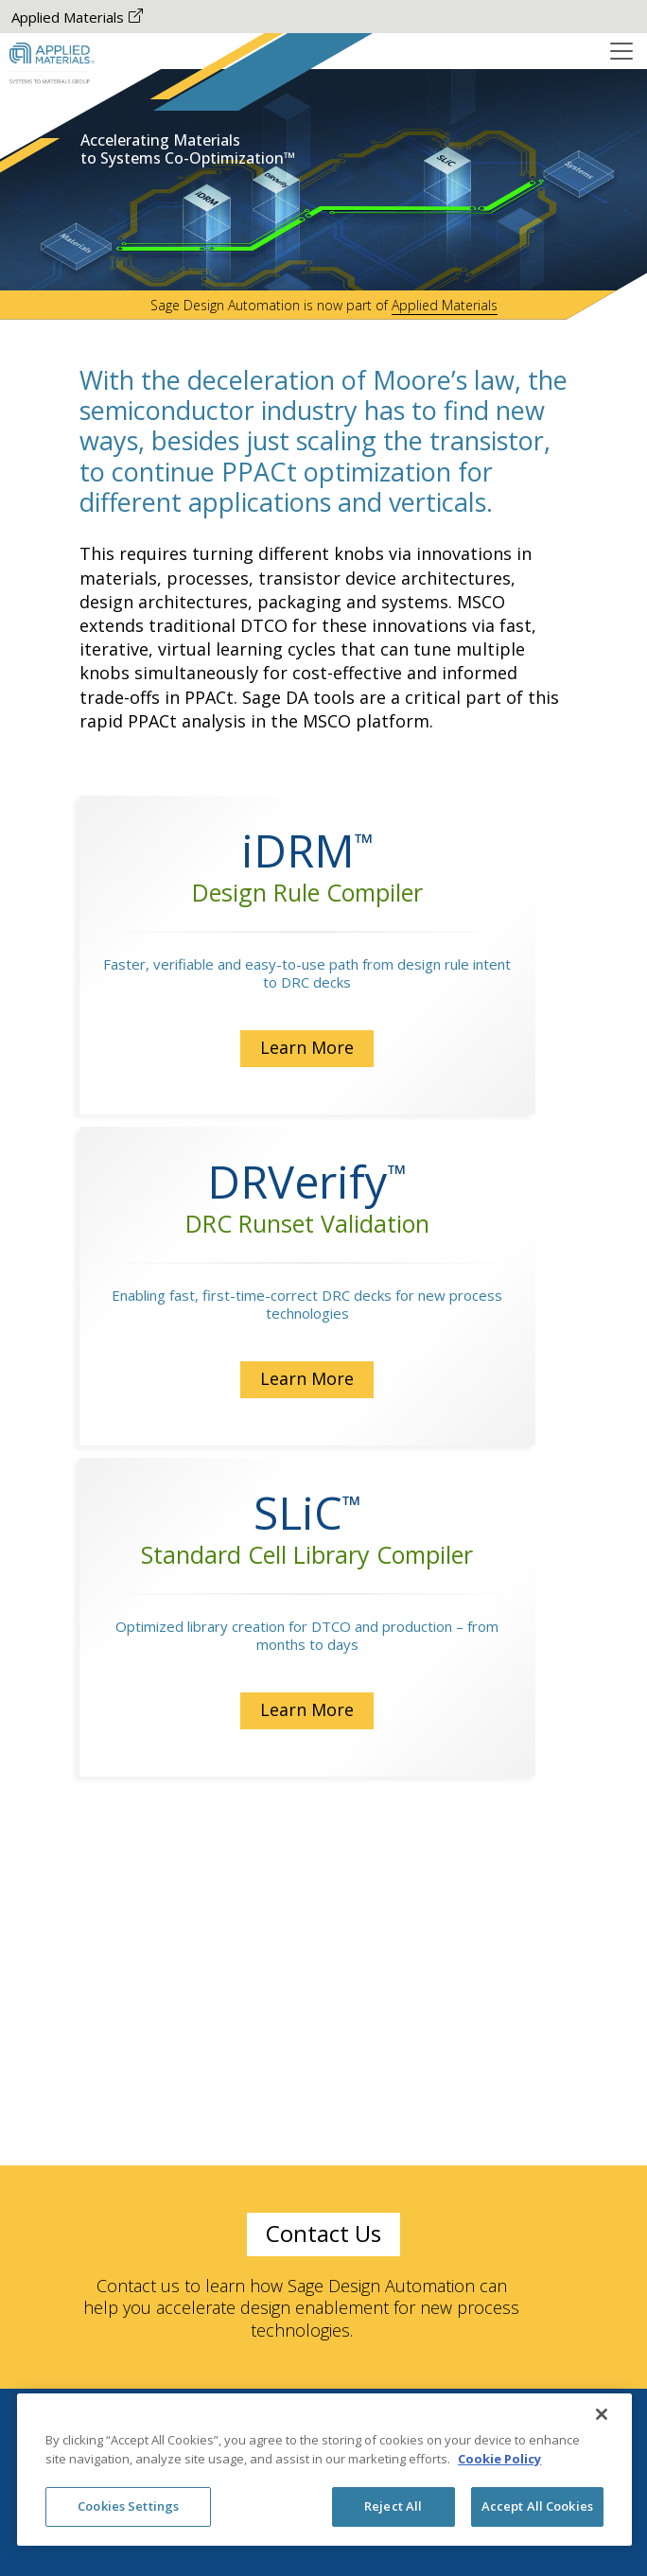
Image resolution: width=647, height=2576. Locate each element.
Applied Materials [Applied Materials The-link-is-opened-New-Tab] (77, 17)
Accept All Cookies (537, 2506)
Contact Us (323, 2233)
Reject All (393, 2506)
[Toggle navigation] (621, 51)
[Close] (601, 2414)
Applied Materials (445, 305)
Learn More (324, 1047)
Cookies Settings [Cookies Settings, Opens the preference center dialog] (128, 2506)
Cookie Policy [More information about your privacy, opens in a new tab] (499, 2458)
